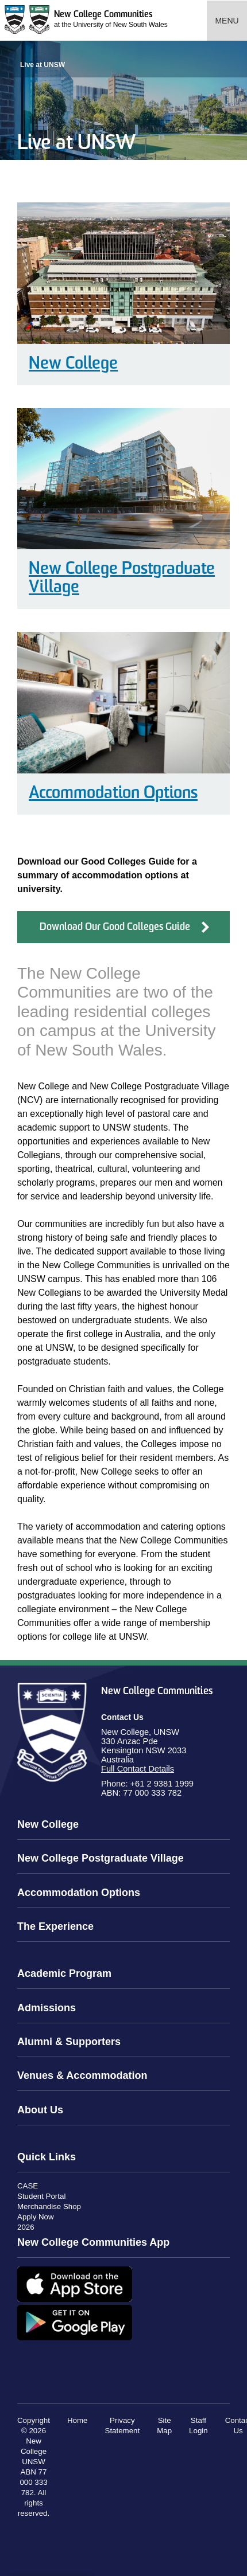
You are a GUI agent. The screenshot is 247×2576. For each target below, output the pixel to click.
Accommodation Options (113, 794)
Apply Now (35, 2217)
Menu (227, 21)
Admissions (46, 2008)
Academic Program (64, 1973)
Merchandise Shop (49, 2206)
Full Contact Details (137, 1768)
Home (77, 2420)
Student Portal (41, 2196)
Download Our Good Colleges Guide (115, 927)
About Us (40, 2110)
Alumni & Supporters (69, 2041)
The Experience (55, 1926)
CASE (27, 2186)
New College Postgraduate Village (122, 579)
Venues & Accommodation (82, 2075)
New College (73, 364)
